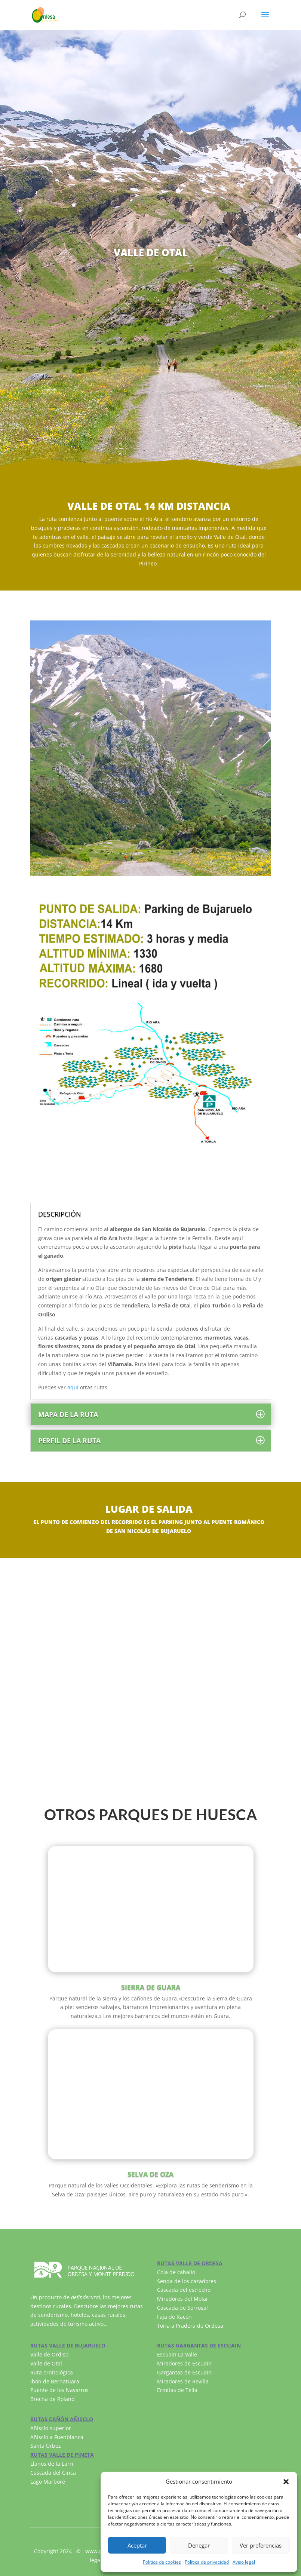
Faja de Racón (174, 2316)
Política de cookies (162, 2562)
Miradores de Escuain (184, 2363)
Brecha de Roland (52, 2398)
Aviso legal (244, 2562)
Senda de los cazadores (186, 2281)
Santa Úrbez (45, 2445)
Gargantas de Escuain (184, 2372)
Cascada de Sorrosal (182, 2307)
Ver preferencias (261, 2545)
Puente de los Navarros (59, 2389)
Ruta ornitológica (51, 2372)
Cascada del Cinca (53, 2472)
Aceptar (137, 2545)
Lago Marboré (47, 2481)
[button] (286, 2481)
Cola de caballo (176, 2272)
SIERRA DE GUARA (150, 1986)
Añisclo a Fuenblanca (56, 2437)
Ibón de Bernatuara (54, 2381)
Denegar (199, 2545)
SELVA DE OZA (150, 2173)
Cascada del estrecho (184, 2289)
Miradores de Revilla (183, 2381)
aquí (73, 1387)
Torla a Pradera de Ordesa (190, 2325)
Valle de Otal (46, 2363)
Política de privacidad (207, 2562)
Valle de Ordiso (49, 2354)
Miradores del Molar (182, 2298)
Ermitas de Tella (177, 2389)
